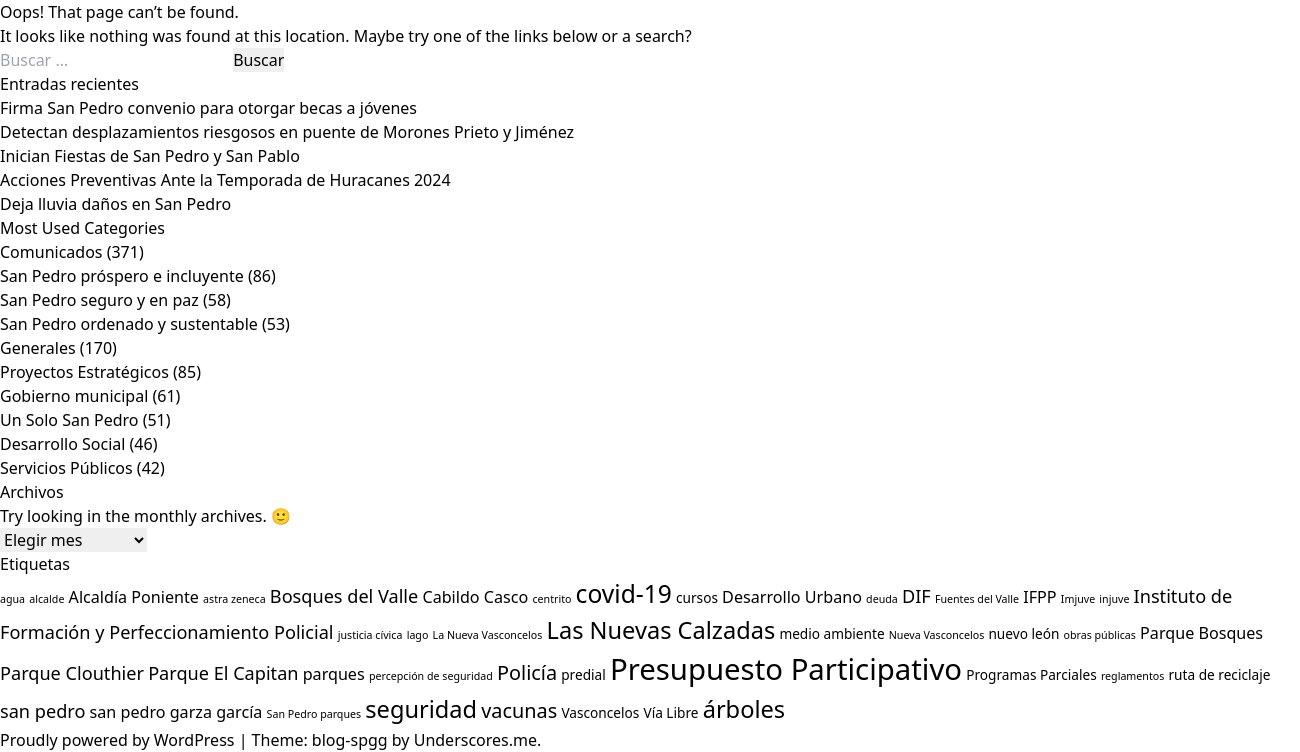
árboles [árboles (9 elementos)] (744, 709)
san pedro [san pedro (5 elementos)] (42, 711)
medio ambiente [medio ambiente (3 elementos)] (831, 633)
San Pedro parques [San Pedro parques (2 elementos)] (314, 714)
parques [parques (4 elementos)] (334, 674)
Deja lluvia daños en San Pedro (115, 204)
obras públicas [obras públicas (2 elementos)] (1100, 635)
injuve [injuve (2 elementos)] (1114, 599)
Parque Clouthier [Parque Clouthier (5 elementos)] (72, 673)
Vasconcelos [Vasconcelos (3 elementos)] (600, 712)
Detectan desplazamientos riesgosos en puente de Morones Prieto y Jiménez (287, 132)
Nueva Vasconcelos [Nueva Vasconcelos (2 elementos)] (936, 635)
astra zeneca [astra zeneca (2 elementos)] (234, 599)
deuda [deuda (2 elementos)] (882, 599)
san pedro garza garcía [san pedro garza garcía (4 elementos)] (176, 712)
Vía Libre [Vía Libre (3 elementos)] (670, 712)
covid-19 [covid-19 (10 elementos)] (624, 593)
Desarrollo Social (62, 444)
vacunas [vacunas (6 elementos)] (519, 710)
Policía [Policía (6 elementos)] (527, 672)
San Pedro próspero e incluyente (122, 276)
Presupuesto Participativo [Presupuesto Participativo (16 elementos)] (786, 669)
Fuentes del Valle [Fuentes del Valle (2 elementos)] (977, 599)
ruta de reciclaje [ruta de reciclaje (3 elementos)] (1219, 674)
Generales (38, 348)
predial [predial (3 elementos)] (583, 674)
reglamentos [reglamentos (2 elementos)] (1132, 676)
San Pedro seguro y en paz (99, 300)
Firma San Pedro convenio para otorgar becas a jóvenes (208, 108)
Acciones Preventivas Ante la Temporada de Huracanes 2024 (225, 180)
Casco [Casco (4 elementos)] (506, 597)
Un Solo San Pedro (69, 420)
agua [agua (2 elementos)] (12, 599)
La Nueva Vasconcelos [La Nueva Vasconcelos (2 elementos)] (488, 635)
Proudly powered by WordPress (119, 740)
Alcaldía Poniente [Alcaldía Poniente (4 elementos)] (134, 597)
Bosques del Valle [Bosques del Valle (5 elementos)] (344, 596)
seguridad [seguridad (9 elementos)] (421, 709)
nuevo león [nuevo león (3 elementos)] (1023, 633)
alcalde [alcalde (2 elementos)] (46, 599)
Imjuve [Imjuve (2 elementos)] (1078, 599)
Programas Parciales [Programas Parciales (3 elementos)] (1031, 674)
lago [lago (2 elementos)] (418, 635)
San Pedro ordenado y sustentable (129, 324)
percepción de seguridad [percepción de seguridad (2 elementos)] (431, 676)
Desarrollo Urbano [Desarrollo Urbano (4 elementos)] (792, 597)
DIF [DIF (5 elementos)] (916, 596)
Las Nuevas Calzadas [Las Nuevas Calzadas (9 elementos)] (661, 630)
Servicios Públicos (66, 468)
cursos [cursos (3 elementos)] (697, 597)
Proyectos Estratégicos (84, 372)
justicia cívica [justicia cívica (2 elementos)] (370, 635)
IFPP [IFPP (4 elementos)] (1039, 597)
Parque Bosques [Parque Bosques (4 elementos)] (1201, 633)
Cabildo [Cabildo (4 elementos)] (450, 597)
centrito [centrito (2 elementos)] (551, 599)
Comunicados (51, 252)
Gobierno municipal (74, 396)
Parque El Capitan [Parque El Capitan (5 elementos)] (223, 673)
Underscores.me (475, 740)
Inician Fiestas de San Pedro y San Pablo (150, 156)
